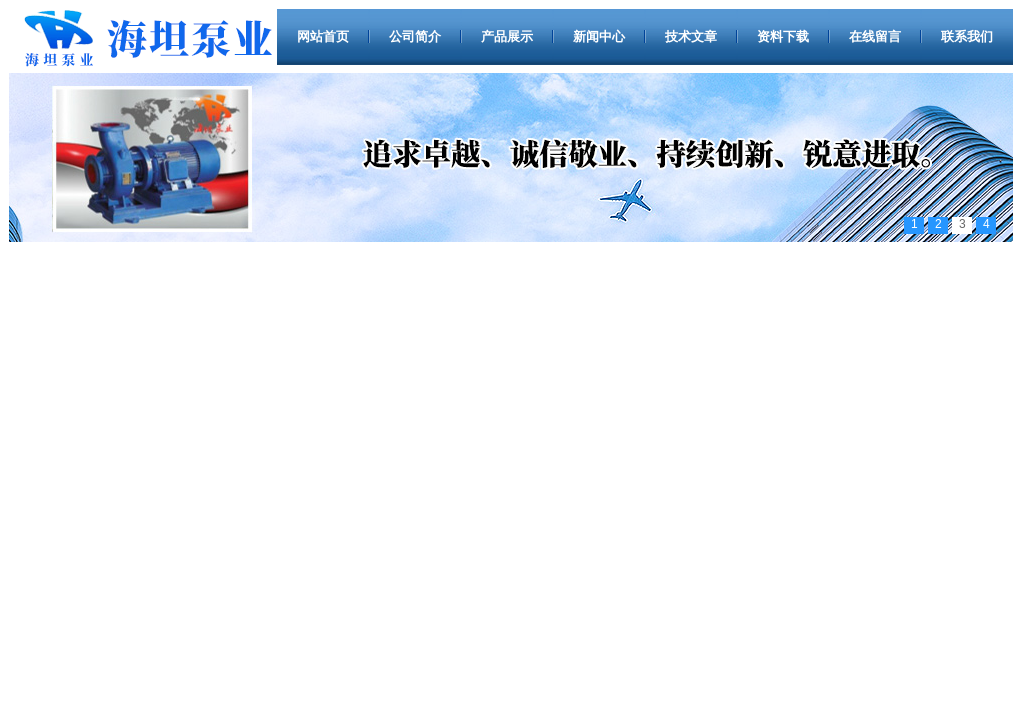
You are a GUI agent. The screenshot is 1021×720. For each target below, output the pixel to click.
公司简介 (415, 36)
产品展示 (507, 36)
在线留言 (875, 36)
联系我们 (967, 36)
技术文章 (691, 36)
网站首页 (323, 36)
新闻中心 (599, 36)
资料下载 (783, 36)
